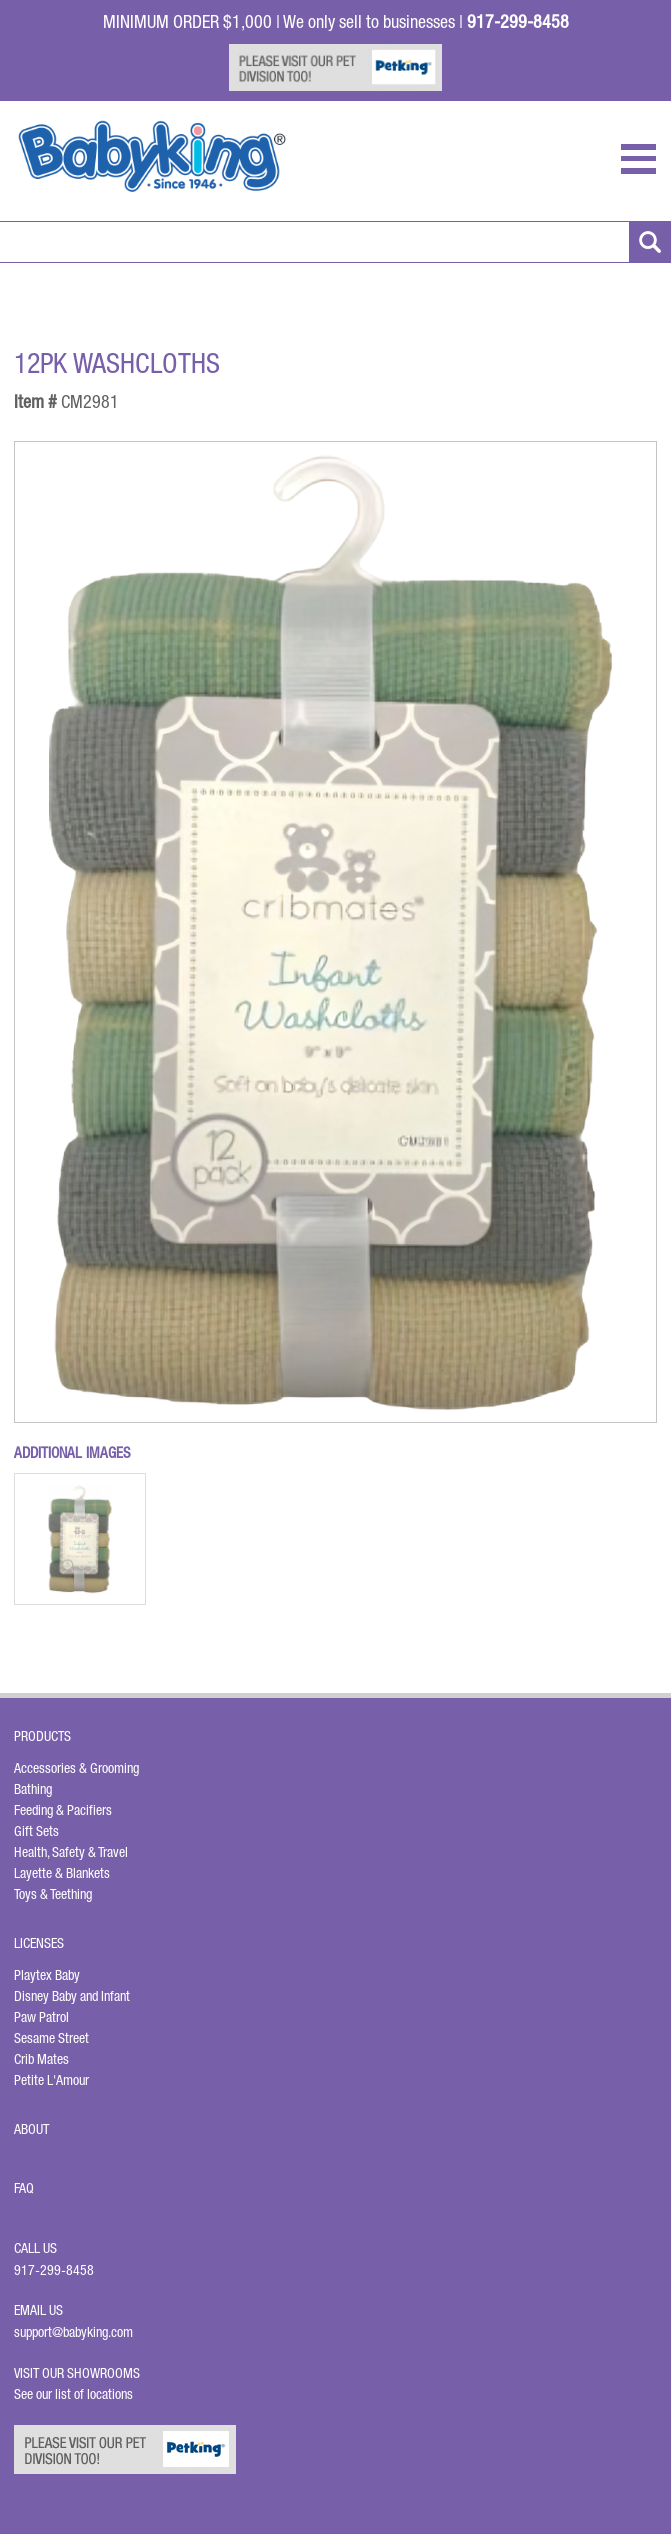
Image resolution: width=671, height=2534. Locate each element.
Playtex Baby (47, 1975)
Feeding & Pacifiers (63, 1810)
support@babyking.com (73, 2332)
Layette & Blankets (62, 1873)
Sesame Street (51, 2038)
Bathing (33, 1789)
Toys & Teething (53, 1894)
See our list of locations (73, 2394)
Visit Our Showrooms (80, 2373)
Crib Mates (41, 2059)
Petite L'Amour (51, 2080)
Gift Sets (36, 1831)
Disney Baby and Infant (72, 1996)
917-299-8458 (54, 2270)
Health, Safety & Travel (71, 1852)
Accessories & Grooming (76, 1768)
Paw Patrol (41, 2017)
